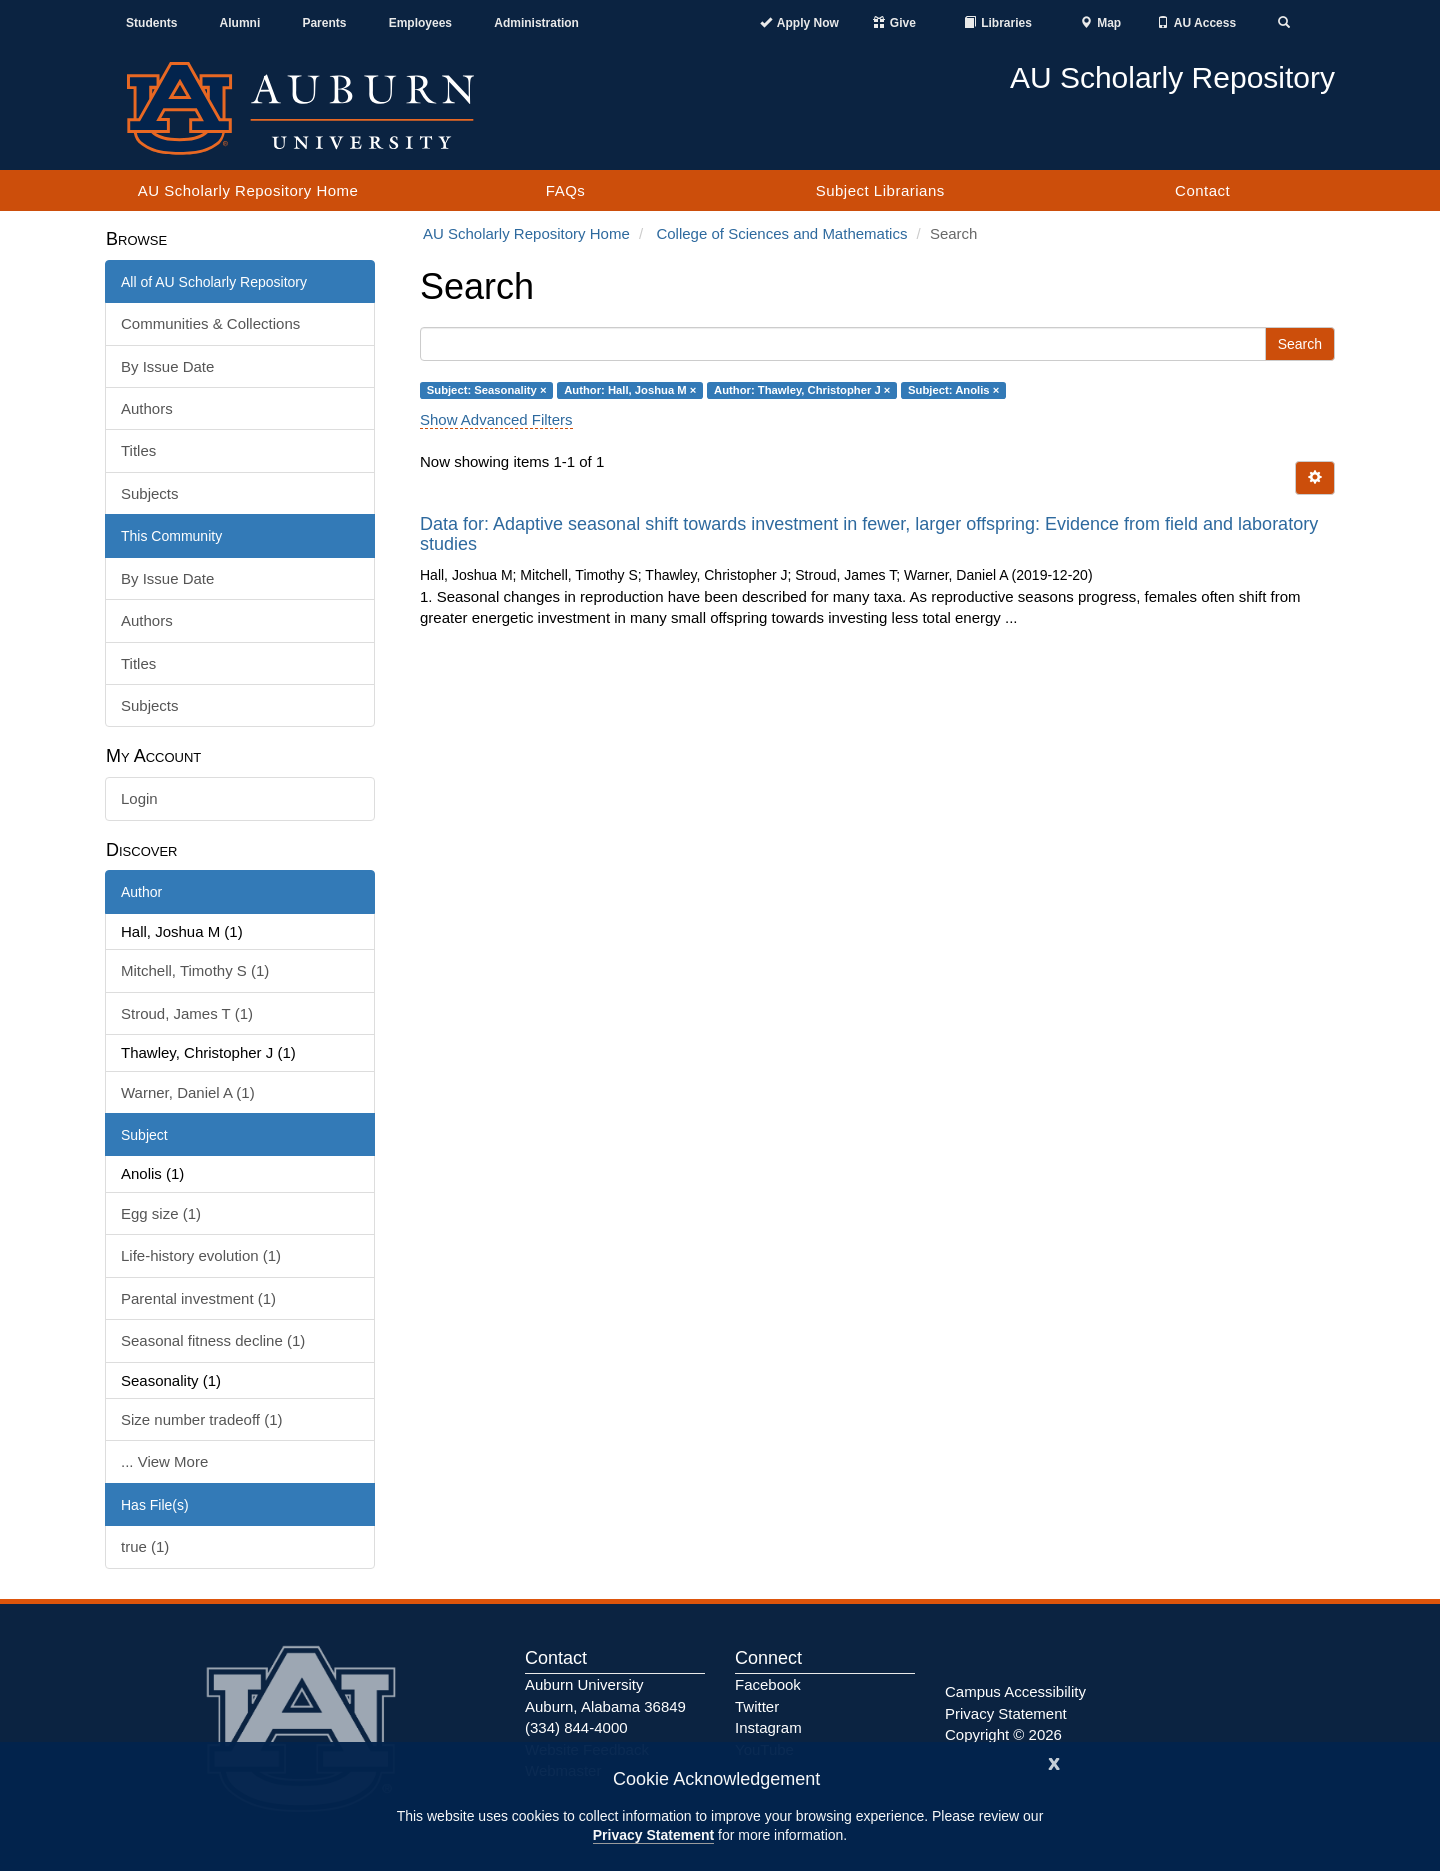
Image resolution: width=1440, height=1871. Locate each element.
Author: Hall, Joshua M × (630, 390)
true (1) (145, 1546)
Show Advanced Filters (496, 419)
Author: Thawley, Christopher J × (802, 390)
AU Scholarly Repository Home (248, 190)
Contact (1202, 190)
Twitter (757, 1706)
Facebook (768, 1684)
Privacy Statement (653, 1835)
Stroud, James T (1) (187, 1013)
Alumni (240, 23)
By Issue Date (167, 366)
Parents (324, 23)
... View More (164, 1461)
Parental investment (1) (198, 1298)
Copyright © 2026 (1003, 1734)
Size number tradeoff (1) (201, 1419)
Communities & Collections (210, 323)
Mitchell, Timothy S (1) (195, 970)
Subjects (150, 493)
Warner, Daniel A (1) (188, 1092)
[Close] (1054, 1761)
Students (151, 23)
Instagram (768, 1727)
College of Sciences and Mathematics (781, 233)
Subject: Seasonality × (487, 390)
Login (139, 798)
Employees (420, 23)
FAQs (566, 190)
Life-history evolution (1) (201, 1255)
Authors (147, 408)
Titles (138, 450)
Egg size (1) (161, 1213)
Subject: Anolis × (953, 390)
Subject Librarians (880, 190)
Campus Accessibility (1015, 1691)
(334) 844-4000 (576, 1727)
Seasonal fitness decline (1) (213, 1340)
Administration (536, 23)
